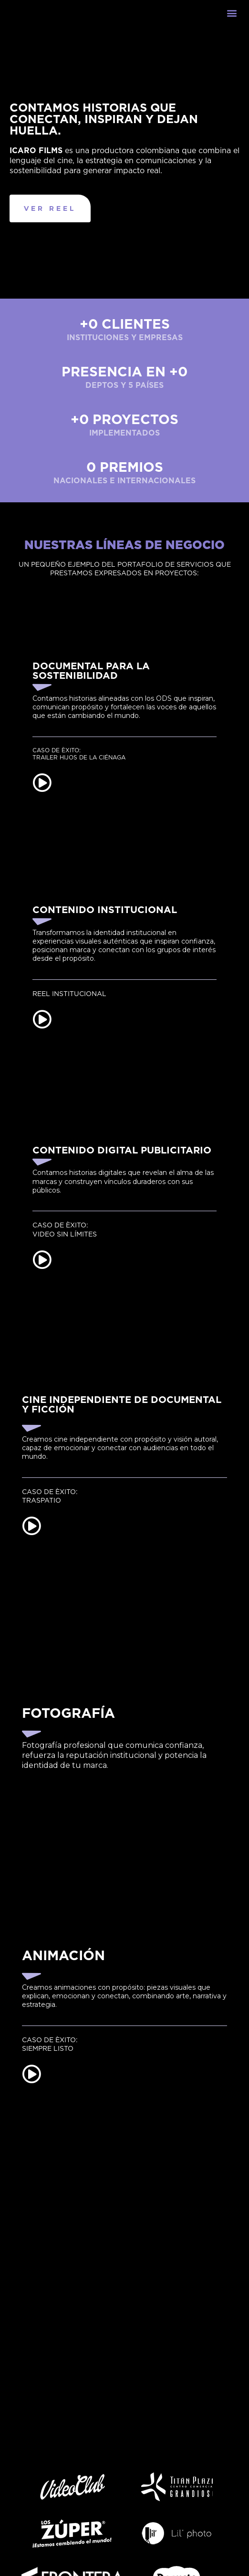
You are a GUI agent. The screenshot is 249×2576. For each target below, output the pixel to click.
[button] (231, 22)
